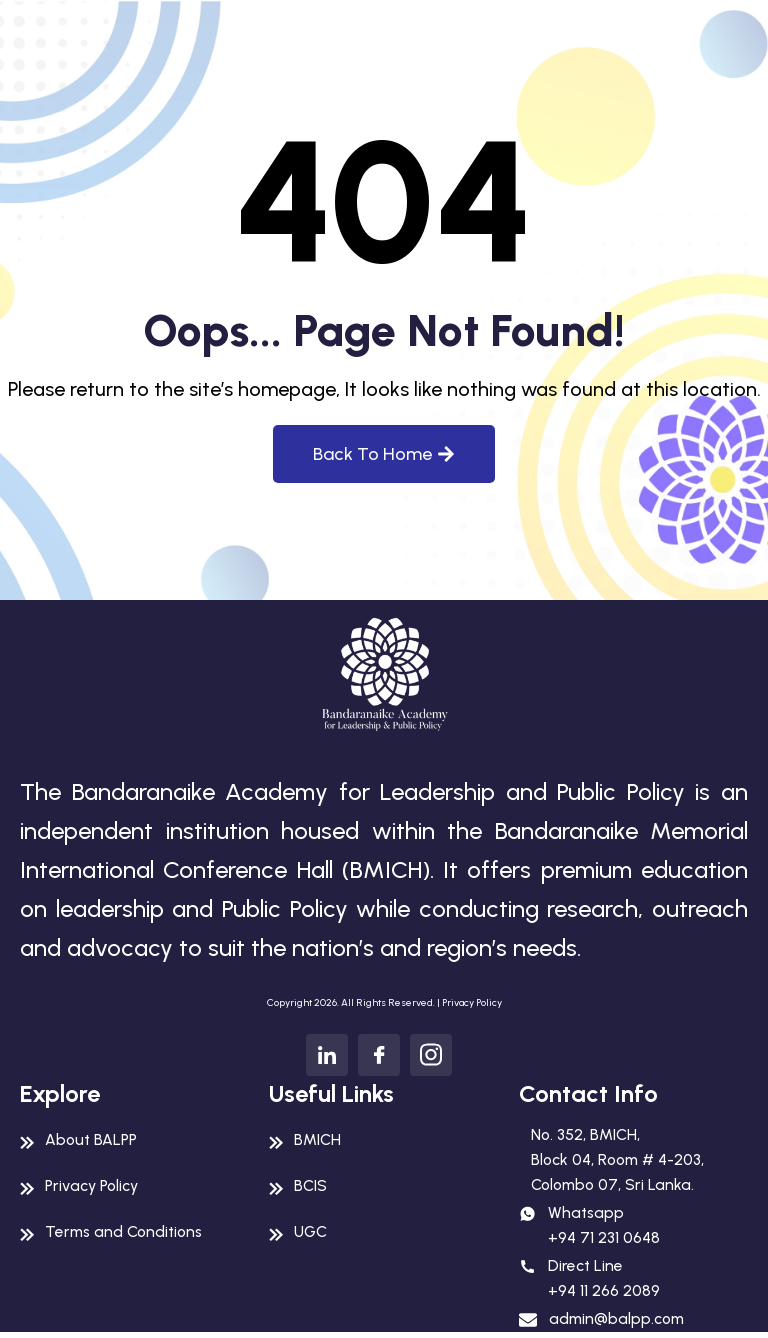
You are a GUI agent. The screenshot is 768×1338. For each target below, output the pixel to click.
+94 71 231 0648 (604, 1240)
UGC (311, 1231)
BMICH (317, 1139)
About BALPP (93, 1139)
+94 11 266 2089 (604, 1294)
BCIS (310, 1185)
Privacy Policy (472, 1002)
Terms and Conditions (127, 1231)
